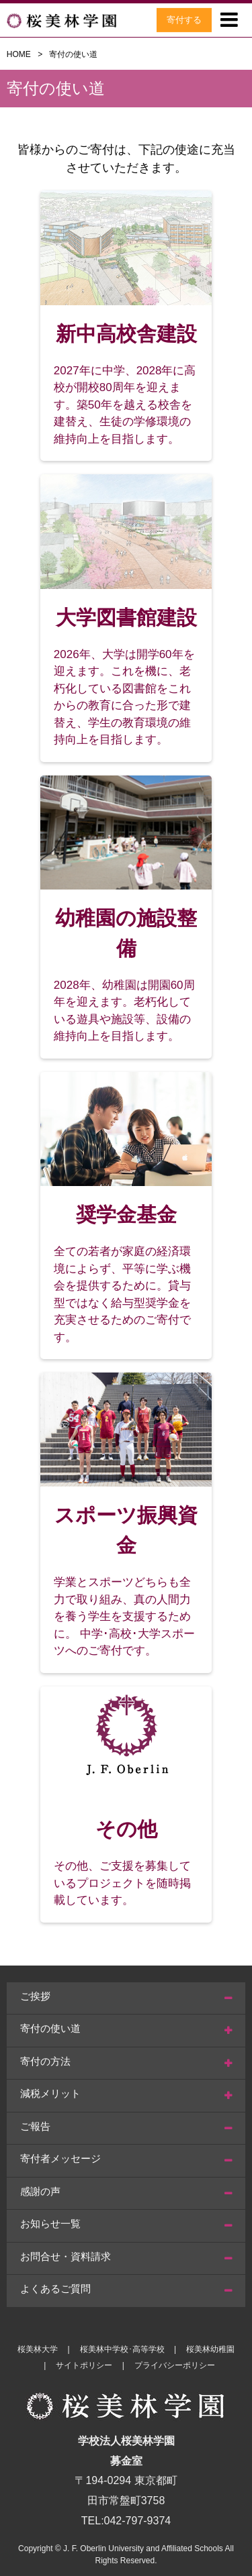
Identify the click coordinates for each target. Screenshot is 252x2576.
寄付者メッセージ (60, 2158)
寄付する (184, 20)
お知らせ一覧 (50, 2223)
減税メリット (50, 2093)
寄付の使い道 (50, 2028)
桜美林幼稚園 (210, 2349)
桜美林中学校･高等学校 (122, 2349)
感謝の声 (40, 2191)
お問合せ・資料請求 (65, 2256)
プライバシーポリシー (174, 2365)
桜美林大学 (37, 2349)
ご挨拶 (35, 1996)
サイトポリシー (84, 2365)
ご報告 (35, 2126)
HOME (19, 54)
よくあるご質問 (55, 2288)
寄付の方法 (45, 2061)
